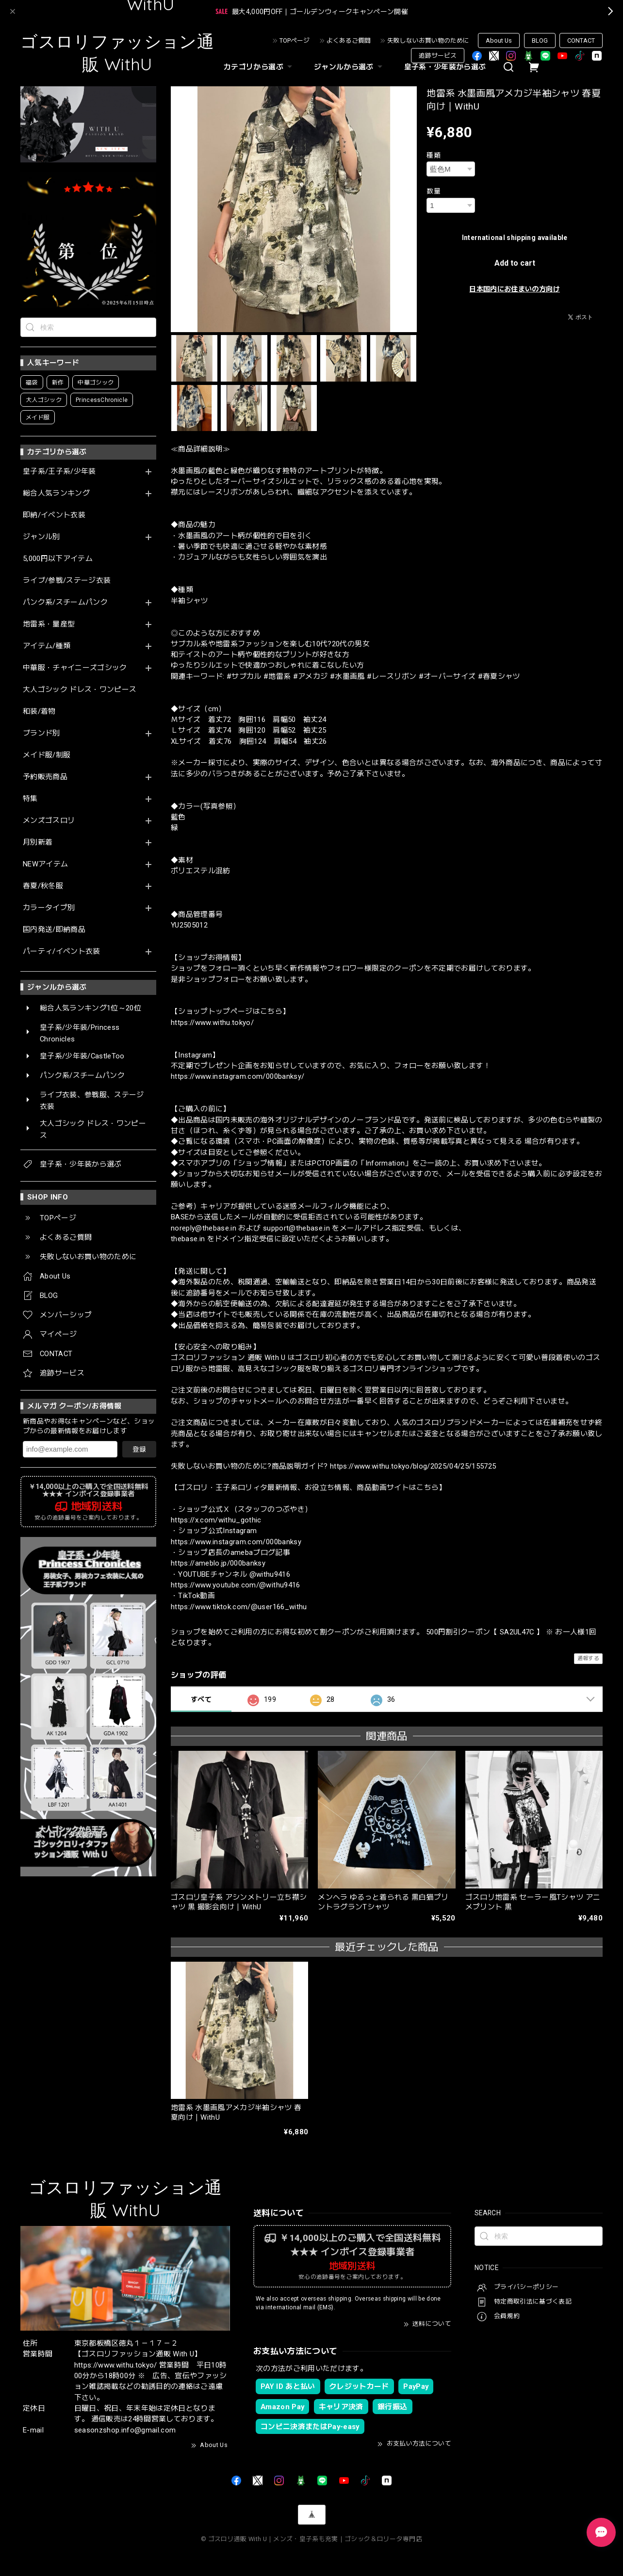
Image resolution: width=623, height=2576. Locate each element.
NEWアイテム (45, 864)
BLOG (540, 40)
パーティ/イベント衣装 (61, 951)
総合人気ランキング (56, 493)
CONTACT (581, 40)
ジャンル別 (41, 537)
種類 (433, 155)
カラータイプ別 (49, 908)
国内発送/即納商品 (54, 930)
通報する (588, 1658)
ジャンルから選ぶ (349, 67)
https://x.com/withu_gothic (216, 1520)
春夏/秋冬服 (43, 886)
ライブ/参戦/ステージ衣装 (67, 580)
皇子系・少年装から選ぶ (445, 67)
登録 (139, 1449)
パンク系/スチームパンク (65, 602)
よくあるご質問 (349, 40)
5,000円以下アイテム (58, 559)
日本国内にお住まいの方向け (514, 289)
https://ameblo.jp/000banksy (218, 1563)
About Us (499, 40)
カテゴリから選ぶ (259, 67)
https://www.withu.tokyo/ (212, 1022)
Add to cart (514, 263)
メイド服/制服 (46, 755)
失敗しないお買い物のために (428, 40)
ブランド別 (41, 733)
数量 (433, 191)
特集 (30, 799)
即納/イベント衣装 (54, 515)
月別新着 (37, 842)
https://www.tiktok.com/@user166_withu (239, 1606)
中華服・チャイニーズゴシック (75, 668)
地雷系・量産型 (49, 624)
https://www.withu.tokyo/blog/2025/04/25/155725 (413, 1466)
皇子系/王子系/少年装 (59, 471)
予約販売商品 (45, 777)
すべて (201, 1699)
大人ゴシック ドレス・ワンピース (79, 690)
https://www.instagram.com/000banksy (236, 1541)
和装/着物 (39, 711)
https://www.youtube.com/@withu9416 (235, 1585)
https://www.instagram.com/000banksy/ (237, 1076)
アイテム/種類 (46, 646)
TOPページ (294, 40)
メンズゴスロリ (49, 820)
